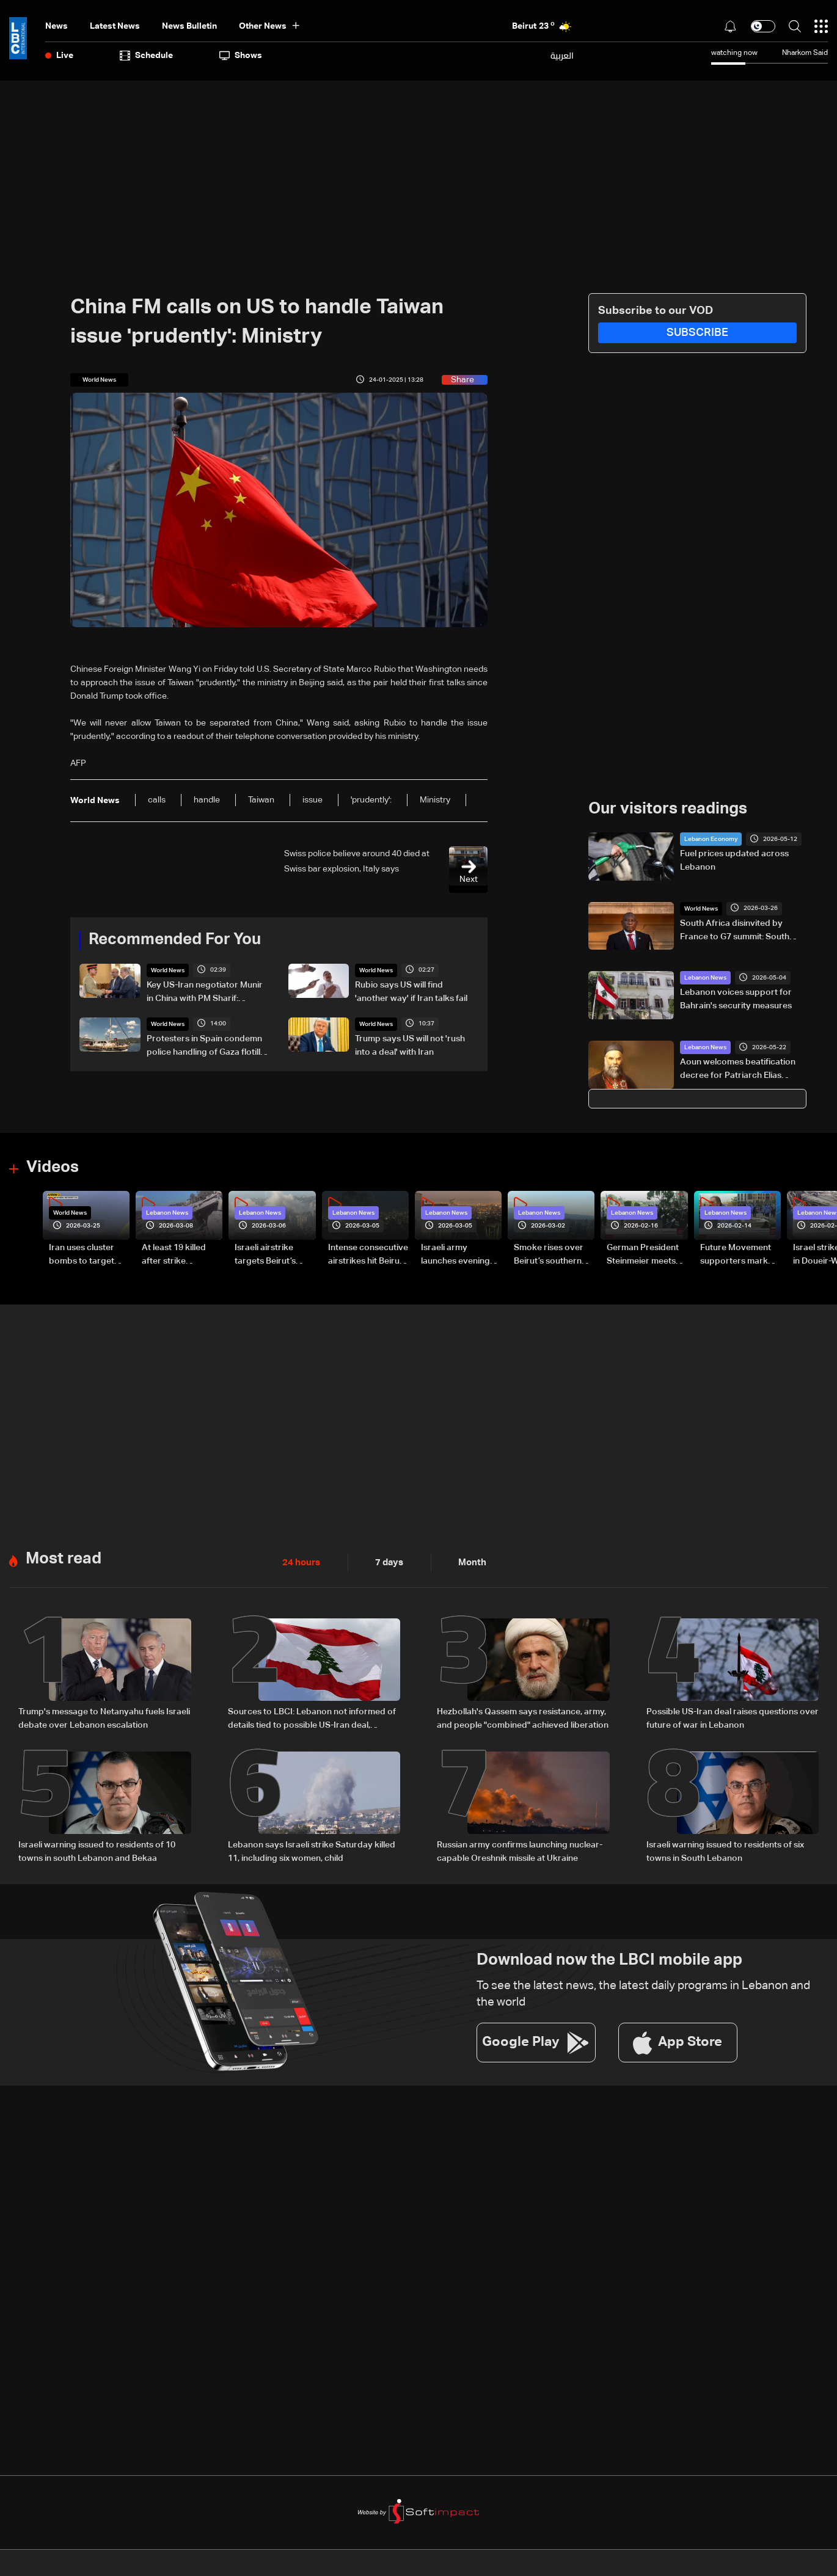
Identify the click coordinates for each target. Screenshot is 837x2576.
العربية (562, 55)
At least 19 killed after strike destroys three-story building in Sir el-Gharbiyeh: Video (181, 1255)
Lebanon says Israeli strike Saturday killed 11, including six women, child (311, 1850)
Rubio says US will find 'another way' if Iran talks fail (411, 991)
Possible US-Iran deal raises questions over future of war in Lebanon (732, 1718)
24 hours (300, 1562)
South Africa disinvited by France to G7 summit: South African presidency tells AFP (736, 931)
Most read (63, 1558)
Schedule (146, 55)
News (56, 26)
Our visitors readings (667, 809)
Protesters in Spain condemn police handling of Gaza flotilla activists (206, 1046)
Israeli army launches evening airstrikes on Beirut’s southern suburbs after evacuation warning (460, 1255)
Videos (52, 1168)
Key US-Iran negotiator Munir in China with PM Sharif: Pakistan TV (205, 992)
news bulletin (189, 26)
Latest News (115, 26)
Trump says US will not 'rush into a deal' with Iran (410, 1045)
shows (240, 55)
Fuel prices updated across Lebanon (734, 860)
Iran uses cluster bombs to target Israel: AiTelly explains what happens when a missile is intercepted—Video (88, 1255)
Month (467, 1562)
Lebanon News (705, 978)
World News (168, 970)
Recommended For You (175, 940)
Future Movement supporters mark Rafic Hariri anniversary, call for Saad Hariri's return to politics (739, 1255)
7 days (386, 1562)
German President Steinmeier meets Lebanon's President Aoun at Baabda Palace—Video (643, 1255)
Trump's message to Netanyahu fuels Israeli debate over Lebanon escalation (104, 1718)
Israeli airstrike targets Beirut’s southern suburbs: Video (271, 1255)
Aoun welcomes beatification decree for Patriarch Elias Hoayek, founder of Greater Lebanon (737, 1070)
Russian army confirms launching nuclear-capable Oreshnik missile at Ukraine (519, 1850)
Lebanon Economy (710, 839)
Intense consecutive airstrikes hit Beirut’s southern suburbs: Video (368, 1255)
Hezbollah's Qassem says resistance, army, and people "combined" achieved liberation (523, 1718)
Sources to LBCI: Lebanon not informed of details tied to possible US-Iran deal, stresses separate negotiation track (312, 1719)
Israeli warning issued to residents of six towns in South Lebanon (725, 1850)
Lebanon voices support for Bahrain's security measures (736, 999)
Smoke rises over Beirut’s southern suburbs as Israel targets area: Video (552, 1255)
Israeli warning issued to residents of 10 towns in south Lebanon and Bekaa (96, 1850)
